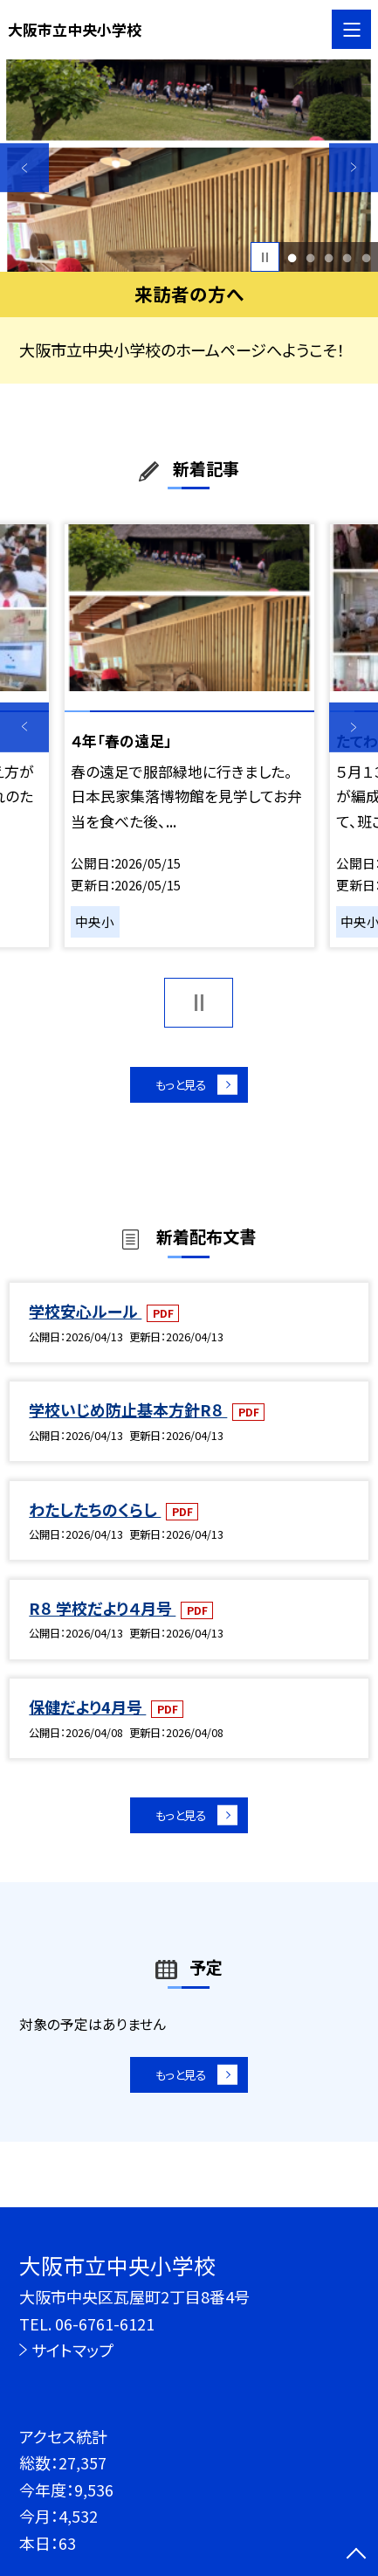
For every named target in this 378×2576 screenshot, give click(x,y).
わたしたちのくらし (95, 1517)
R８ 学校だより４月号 (102, 1616)
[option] (189, 166)
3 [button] (329, 257)
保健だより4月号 (87, 1715)
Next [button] (353, 166)
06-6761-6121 (105, 2323)
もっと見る (179, 1088)
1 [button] (291, 257)
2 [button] (310, 257)
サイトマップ (72, 2349)
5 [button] (365, 257)
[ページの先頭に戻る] (356, 2555)
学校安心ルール (85, 1319)
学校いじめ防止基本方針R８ (128, 1418)
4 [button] (347, 257)
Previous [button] (24, 166)
